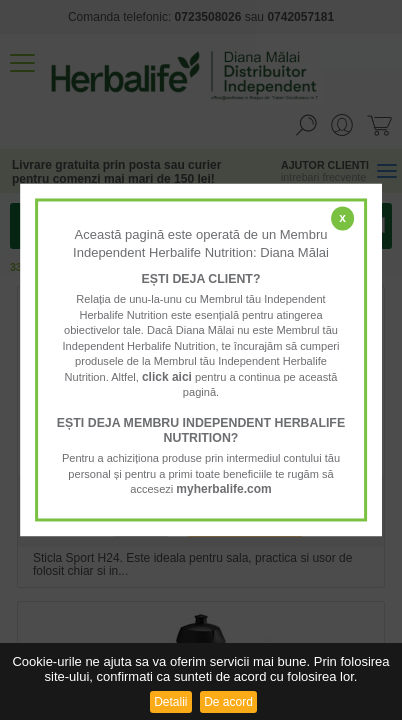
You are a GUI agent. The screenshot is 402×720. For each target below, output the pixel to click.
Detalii (170, 702)
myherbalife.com (223, 490)
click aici (167, 377)
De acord (228, 702)
